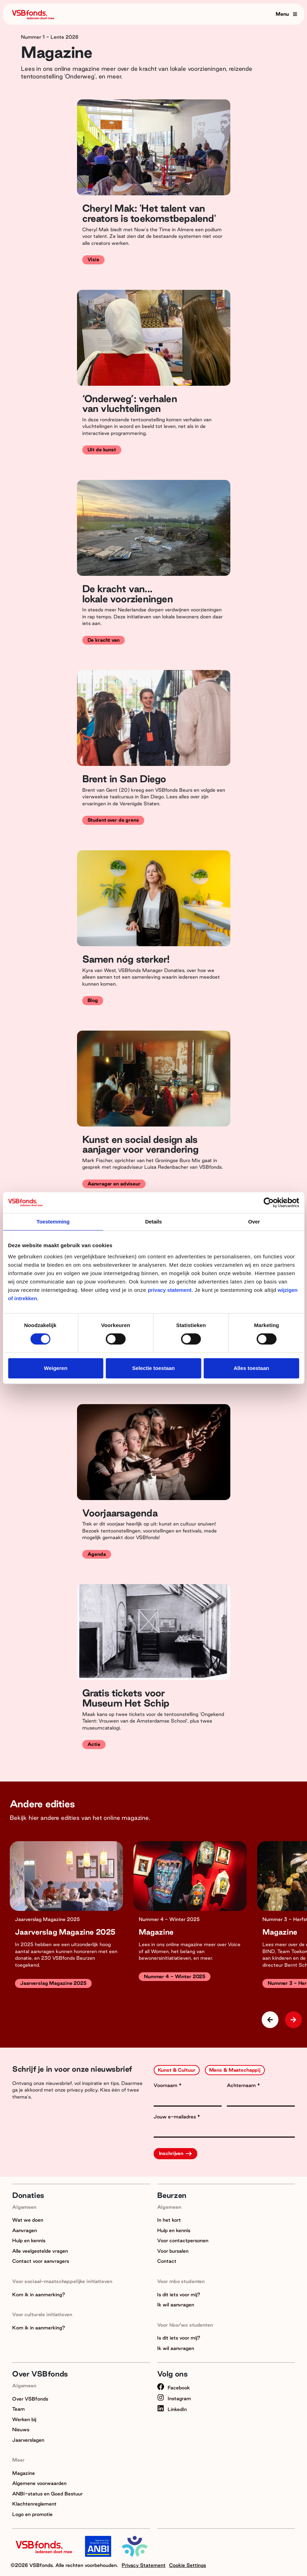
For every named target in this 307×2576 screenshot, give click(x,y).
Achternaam (242, 2085)
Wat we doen (27, 2220)
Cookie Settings (187, 2565)
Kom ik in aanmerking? (38, 2294)
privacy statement (169, 1290)
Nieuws (20, 2429)
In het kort (169, 2220)
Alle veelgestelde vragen (40, 2251)
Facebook (173, 2387)
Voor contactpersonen (182, 2240)
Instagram (174, 2398)
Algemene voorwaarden (39, 2483)
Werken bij (24, 2419)
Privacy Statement (144, 2565)
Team (18, 2409)
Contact (166, 2261)
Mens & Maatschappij (235, 2070)
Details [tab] (153, 1222)
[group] (66, 1923)
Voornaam (166, 2085)
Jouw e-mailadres (175, 2116)
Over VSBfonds (30, 2399)
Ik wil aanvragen (175, 2304)
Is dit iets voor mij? (178, 2294)
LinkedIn (172, 2409)
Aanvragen (24, 2230)
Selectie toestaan (153, 1368)
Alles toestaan (251, 1368)
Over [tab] (254, 1222)
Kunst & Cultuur (176, 2070)
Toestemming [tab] (53, 1222)
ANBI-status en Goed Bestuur (47, 2493)
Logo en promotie (32, 2514)
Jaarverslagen (28, 2440)
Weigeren (55, 1368)
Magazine (23, 2473)
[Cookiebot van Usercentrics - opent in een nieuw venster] (268, 1202)
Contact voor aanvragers (40, 2261)
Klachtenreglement (34, 2504)
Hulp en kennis (28, 2240)
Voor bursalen (173, 2251)
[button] (293, 2019)
